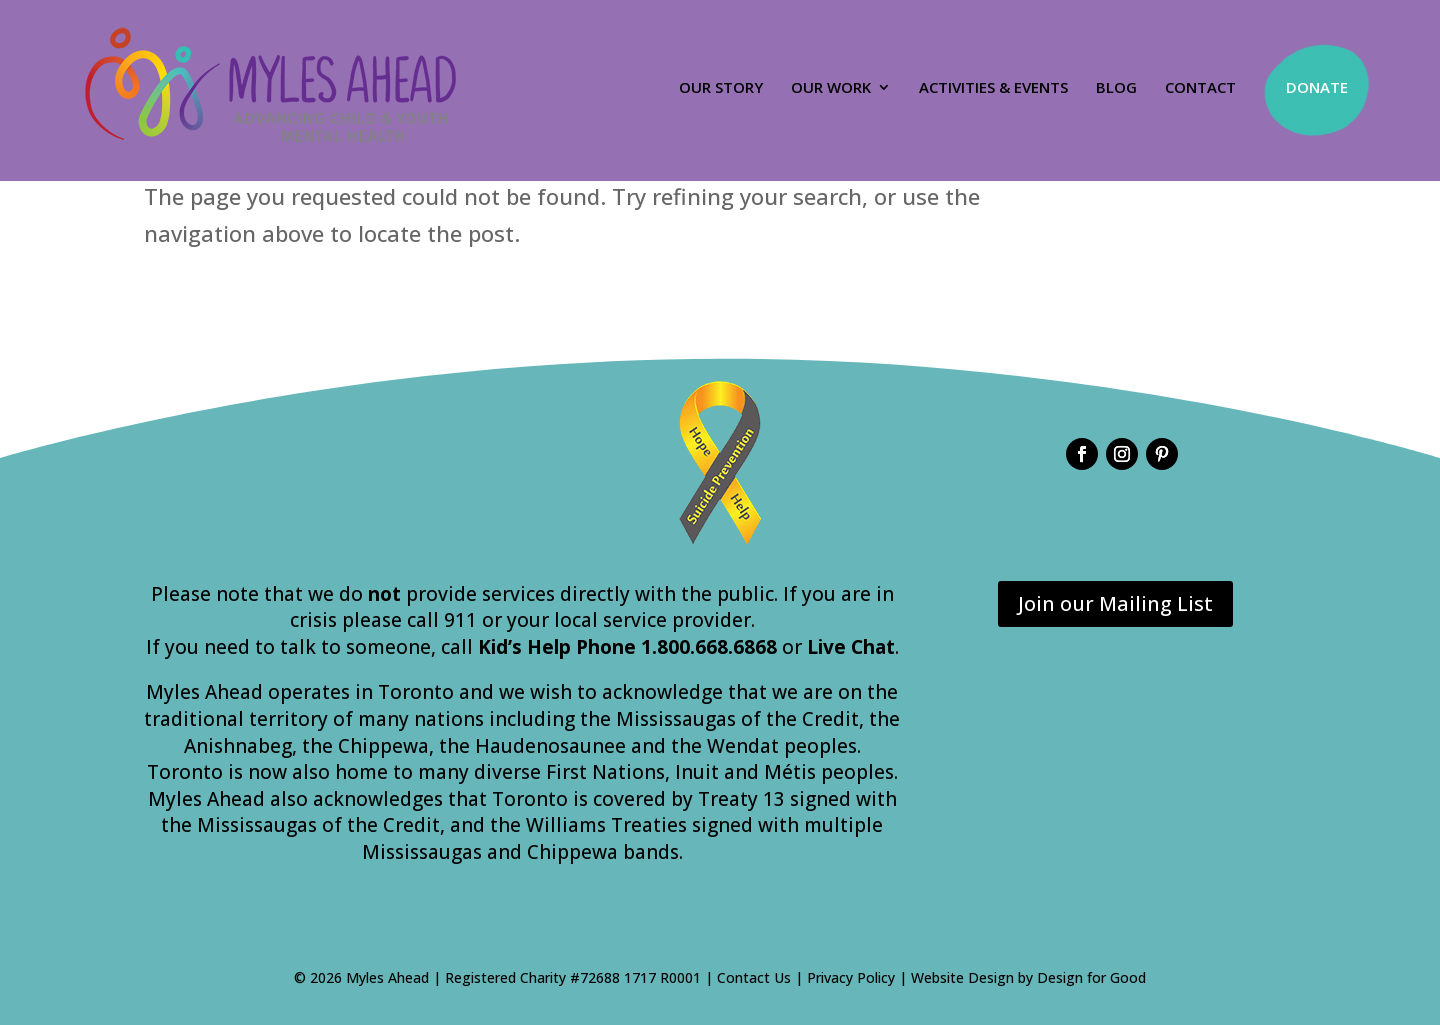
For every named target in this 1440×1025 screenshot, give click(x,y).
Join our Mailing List (1115, 603)
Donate (1317, 87)
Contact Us (754, 977)
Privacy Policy (851, 977)
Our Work (831, 88)
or (838, 647)
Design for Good (1091, 977)
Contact (1200, 88)
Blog (1116, 88)
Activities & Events (993, 88)
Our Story (721, 88)
